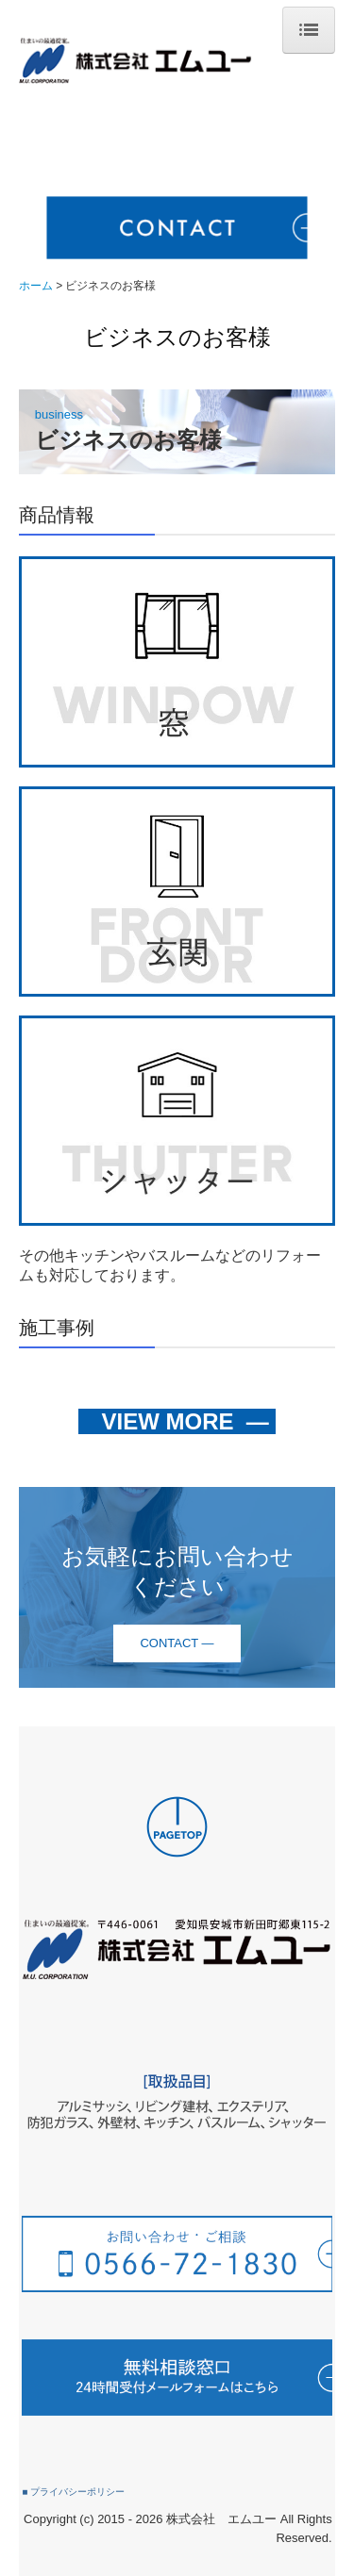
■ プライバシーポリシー (73, 2491)
